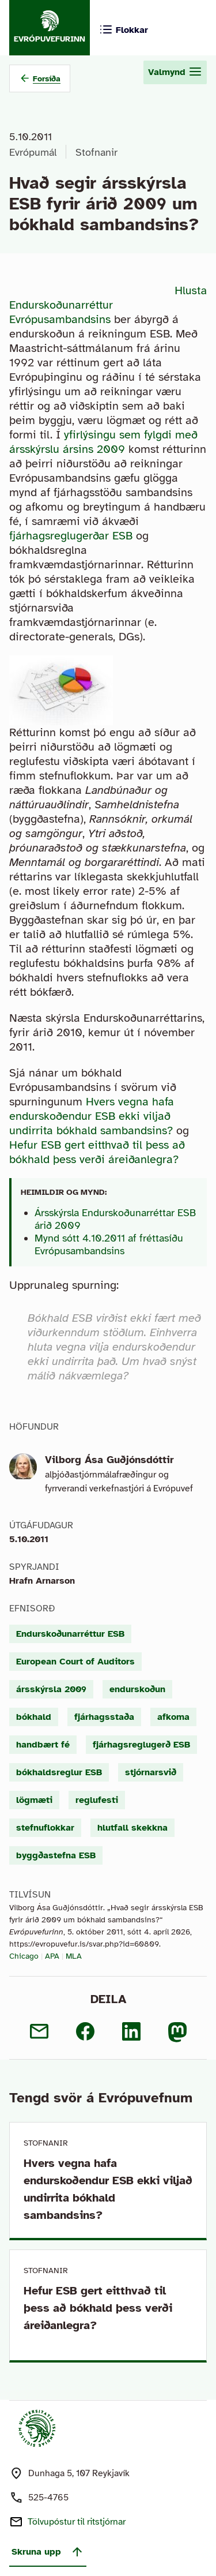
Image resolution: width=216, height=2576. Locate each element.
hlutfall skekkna (132, 1827)
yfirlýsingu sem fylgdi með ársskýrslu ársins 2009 (103, 442)
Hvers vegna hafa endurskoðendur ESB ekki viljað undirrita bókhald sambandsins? (91, 1116)
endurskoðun (137, 1689)
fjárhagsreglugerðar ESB (72, 535)
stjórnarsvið (150, 1772)
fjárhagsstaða (104, 1717)
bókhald (33, 1717)
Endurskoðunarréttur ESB (70, 1634)
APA (52, 1956)
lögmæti (34, 1800)
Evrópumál (32, 152)
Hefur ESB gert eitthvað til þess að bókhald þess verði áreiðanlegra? (97, 1152)
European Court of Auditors (75, 1661)
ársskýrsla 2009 (51, 1689)
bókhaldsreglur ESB (59, 1772)
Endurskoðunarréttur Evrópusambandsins (61, 312)
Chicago (24, 1956)
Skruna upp (48, 2552)
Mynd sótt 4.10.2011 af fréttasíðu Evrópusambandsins (109, 1244)
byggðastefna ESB (56, 1855)
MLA (74, 1956)
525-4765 (48, 2497)
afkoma (173, 1717)
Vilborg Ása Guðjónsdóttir (109, 1459)
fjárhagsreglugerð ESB (141, 1744)
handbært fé (43, 1744)
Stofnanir (96, 152)
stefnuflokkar (45, 1827)
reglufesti (96, 1800)
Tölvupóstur (77, 2522)
